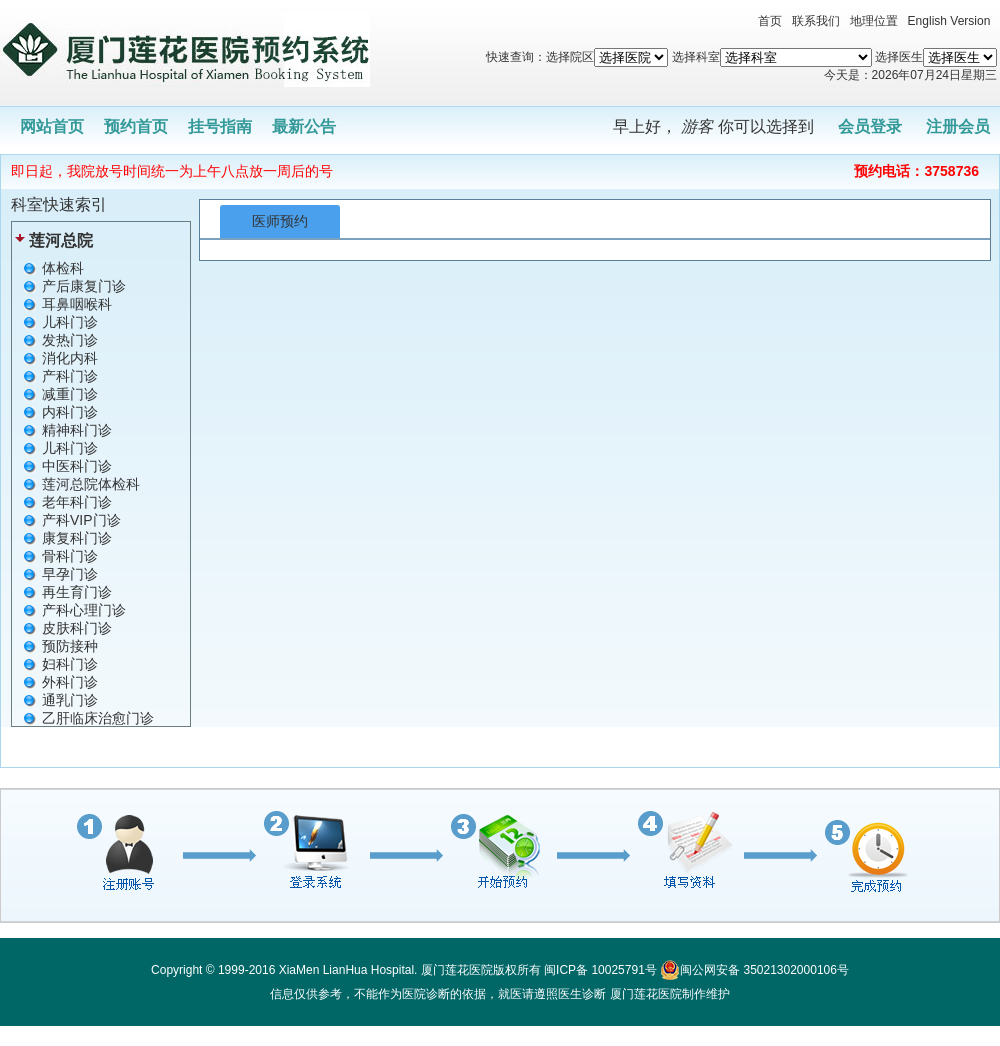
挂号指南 (220, 126)
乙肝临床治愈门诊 (98, 718)
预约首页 (136, 126)
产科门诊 (70, 376)
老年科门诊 (77, 502)
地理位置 (874, 21)
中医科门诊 (77, 466)
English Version (949, 21)
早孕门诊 (70, 574)
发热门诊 (70, 340)
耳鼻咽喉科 (77, 304)
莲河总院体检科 (91, 484)
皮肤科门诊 (77, 628)
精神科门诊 (77, 430)
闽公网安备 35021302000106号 (754, 970)
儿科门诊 (70, 322)
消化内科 (70, 358)
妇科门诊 (70, 664)
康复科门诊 (77, 538)
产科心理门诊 (84, 610)
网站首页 (52, 126)
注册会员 (958, 126)
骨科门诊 (70, 556)
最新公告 (304, 126)
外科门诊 (70, 682)
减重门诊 (70, 394)
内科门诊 (70, 412)
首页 (770, 21)
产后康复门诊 (84, 286)
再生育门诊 (77, 592)
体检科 (63, 268)
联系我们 (816, 21)
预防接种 (70, 646)
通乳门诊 (70, 700)
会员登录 (870, 126)
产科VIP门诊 (81, 520)
